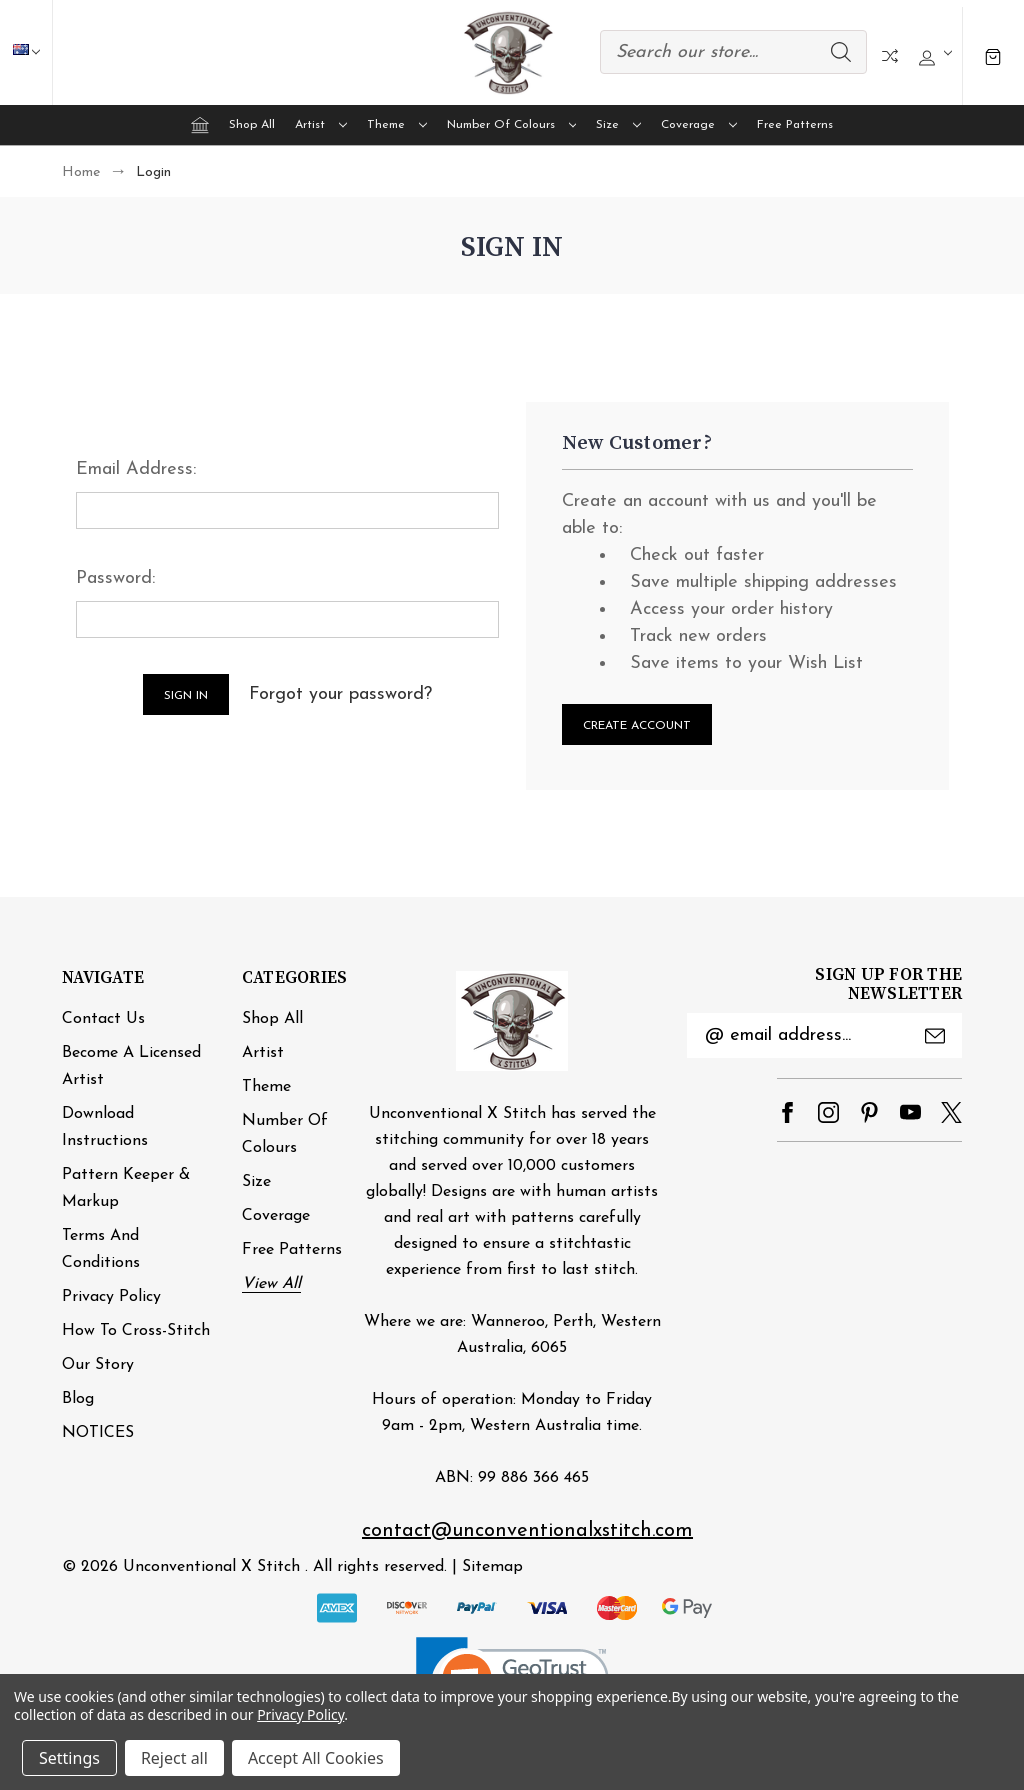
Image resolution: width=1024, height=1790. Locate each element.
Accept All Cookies (316, 1758)
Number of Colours (512, 125)
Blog (78, 1399)
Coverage (699, 125)
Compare (890, 56)
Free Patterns (795, 125)
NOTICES (98, 1433)
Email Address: (136, 469)
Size (618, 125)
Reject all (174, 1758)
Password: (115, 578)
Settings (69, 1758)
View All (271, 1284)
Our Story (98, 1365)
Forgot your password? (340, 694)
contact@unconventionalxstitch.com (527, 1531)
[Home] (200, 125)
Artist (321, 125)
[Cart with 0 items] (993, 55)
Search (841, 52)
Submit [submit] (935, 1036)
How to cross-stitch (136, 1331)
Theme (397, 125)
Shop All (252, 125)
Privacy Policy (111, 1297)
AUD (36, 52)
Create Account (637, 726)
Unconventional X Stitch (211, 1567)
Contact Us (103, 1019)
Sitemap (492, 1567)
